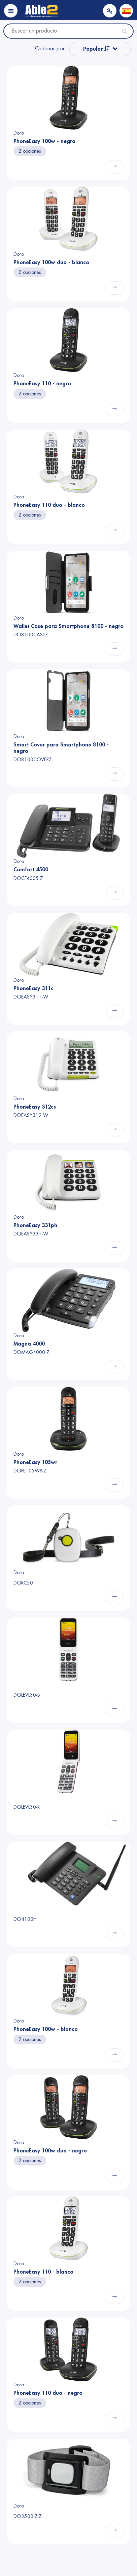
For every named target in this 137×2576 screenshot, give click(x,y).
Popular (96, 49)
